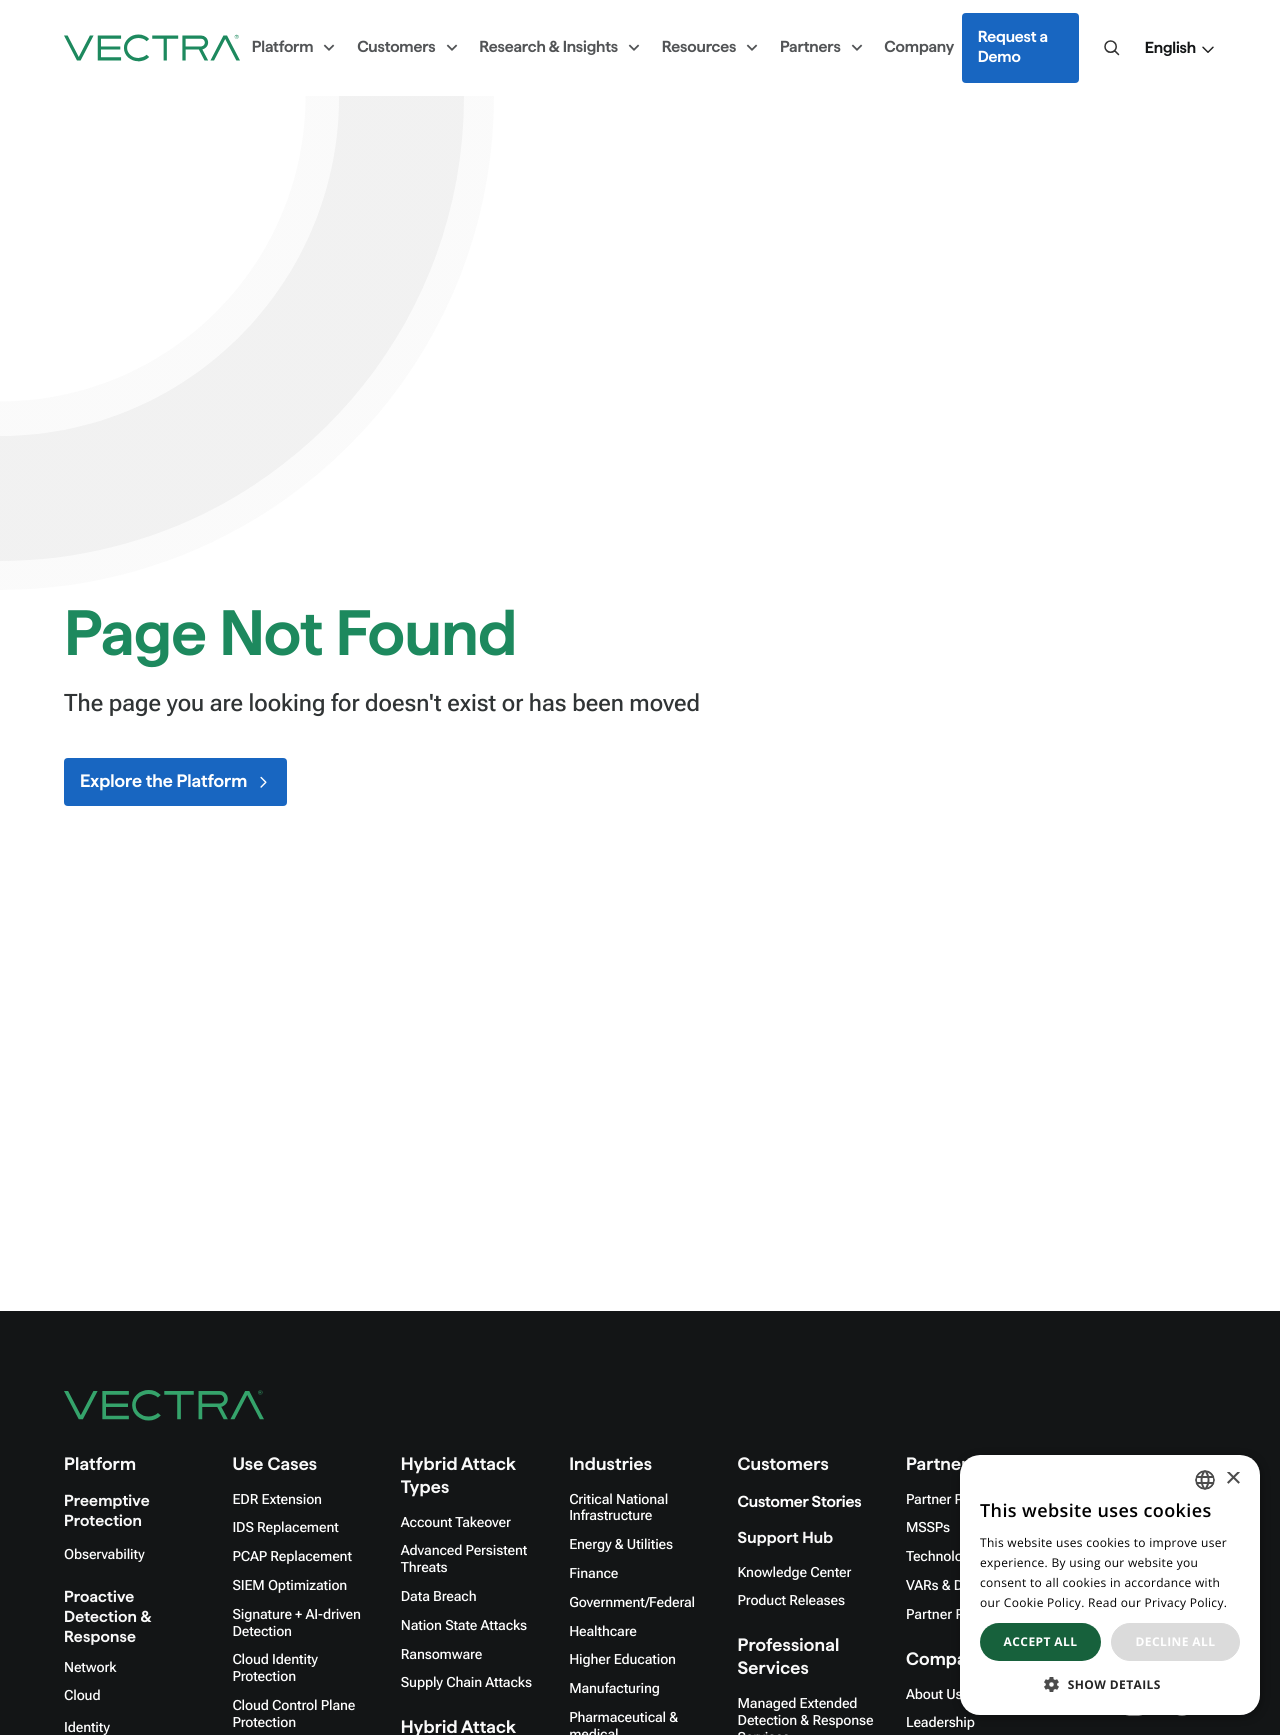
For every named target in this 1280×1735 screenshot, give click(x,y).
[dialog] (1110, 1585)
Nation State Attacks (464, 1626)
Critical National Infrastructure (618, 1508)
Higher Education (622, 1660)
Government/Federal (632, 1603)
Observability (104, 1555)
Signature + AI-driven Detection (296, 1623)
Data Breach (439, 1597)
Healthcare (603, 1632)
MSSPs (928, 1528)
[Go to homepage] (152, 48)
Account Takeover (456, 1523)
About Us (934, 1695)
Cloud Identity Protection (274, 1668)
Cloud (82, 1696)
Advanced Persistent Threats (464, 1559)
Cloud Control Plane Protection (293, 1714)
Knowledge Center (795, 1573)
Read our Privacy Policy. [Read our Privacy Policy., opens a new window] (1157, 1602)
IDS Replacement (285, 1528)
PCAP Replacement (291, 1557)
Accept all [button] (1041, 1641)
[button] (1180, 49)
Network (90, 1668)
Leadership (940, 1723)
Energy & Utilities (621, 1545)
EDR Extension (277, 1500)
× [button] (1232, 1479)
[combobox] (1205, 1480)
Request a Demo (1013, 47)
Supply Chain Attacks (466, 1683)
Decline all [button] (1176, 1641)
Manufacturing (614, 1689)
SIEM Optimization (289, 1586)
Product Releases (791, 1601)
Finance (593, 1574)
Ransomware (441, 1655)
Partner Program (957, 1500)
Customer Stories (800, 1502)
